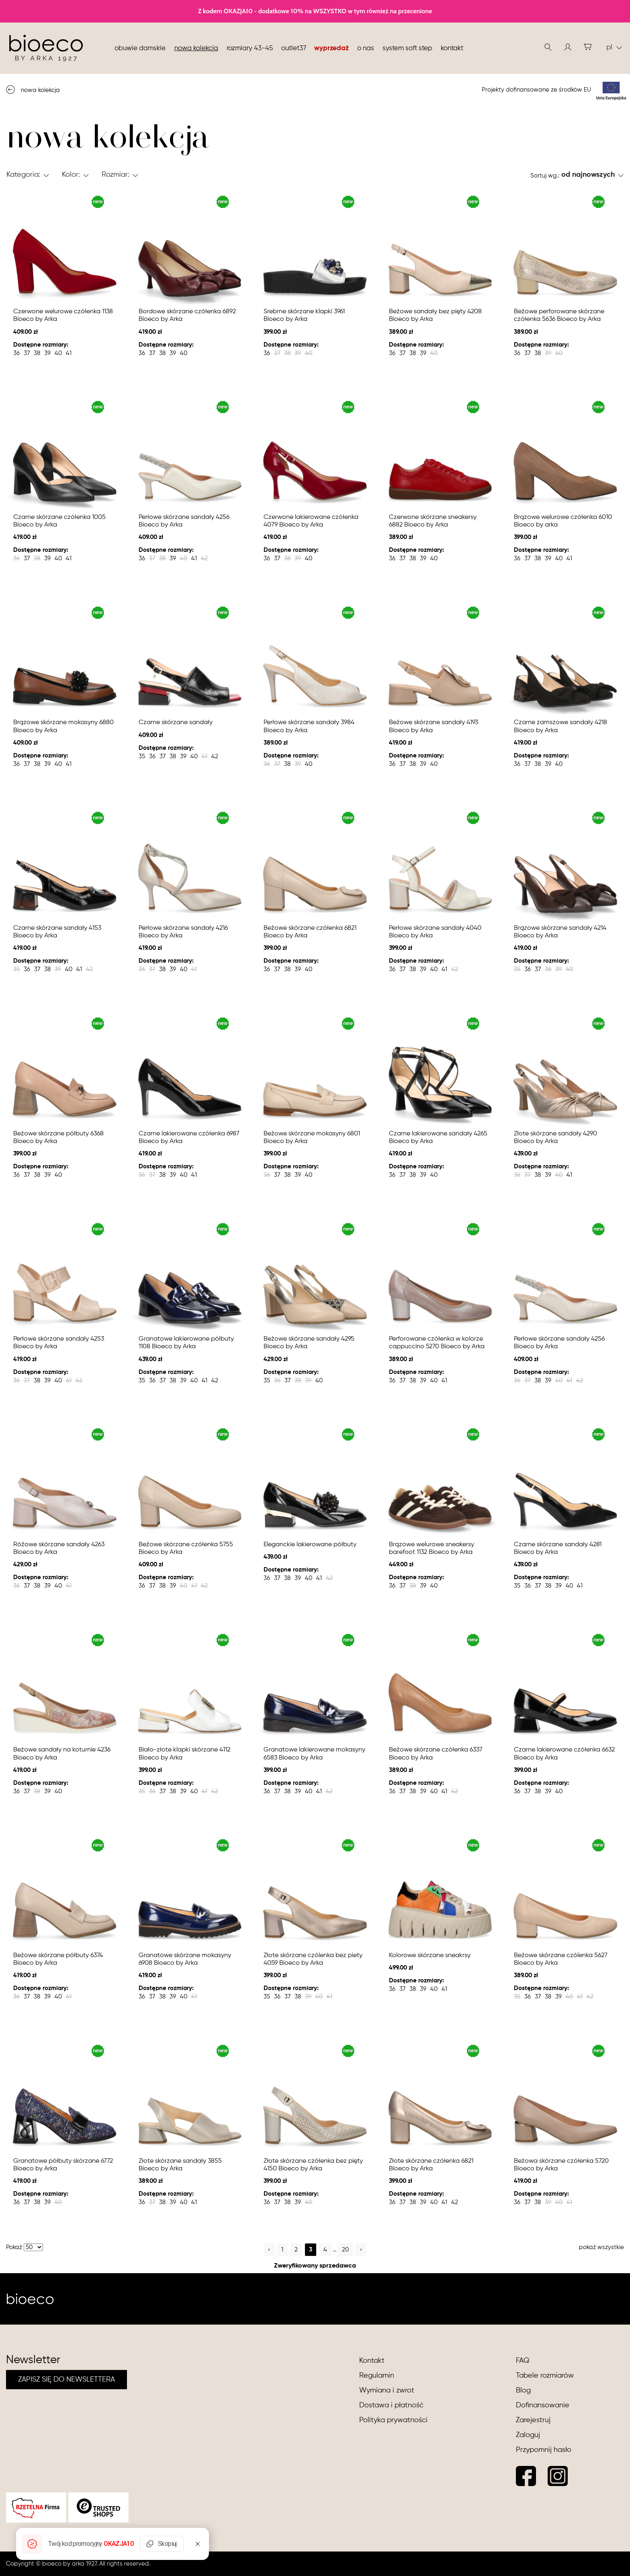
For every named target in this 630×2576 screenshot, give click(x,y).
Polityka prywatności (393, 2420)
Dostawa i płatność (391, 2405)
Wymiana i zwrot (386, 2390)
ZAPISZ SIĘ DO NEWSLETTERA (66, 2379)
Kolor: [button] (71, 174)
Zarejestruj (533, 2420)
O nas (365, 48)
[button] (568, 47)
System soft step (407, 48)
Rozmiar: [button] (115, 174)
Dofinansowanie (542, 2405)
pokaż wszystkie (601, 2247)
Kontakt (452, 48)
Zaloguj (528, 2435)
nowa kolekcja (196, 48)
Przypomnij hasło (543, 2450)
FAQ (523, 2360)
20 (345, 2250)
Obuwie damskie (140, 48)
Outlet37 (293, 48)
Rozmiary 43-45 (250, 48)
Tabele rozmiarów (545, 2375)
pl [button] (614, 47)
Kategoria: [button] (23, 174)
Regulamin (376, 2375)
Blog (523, 2390)
